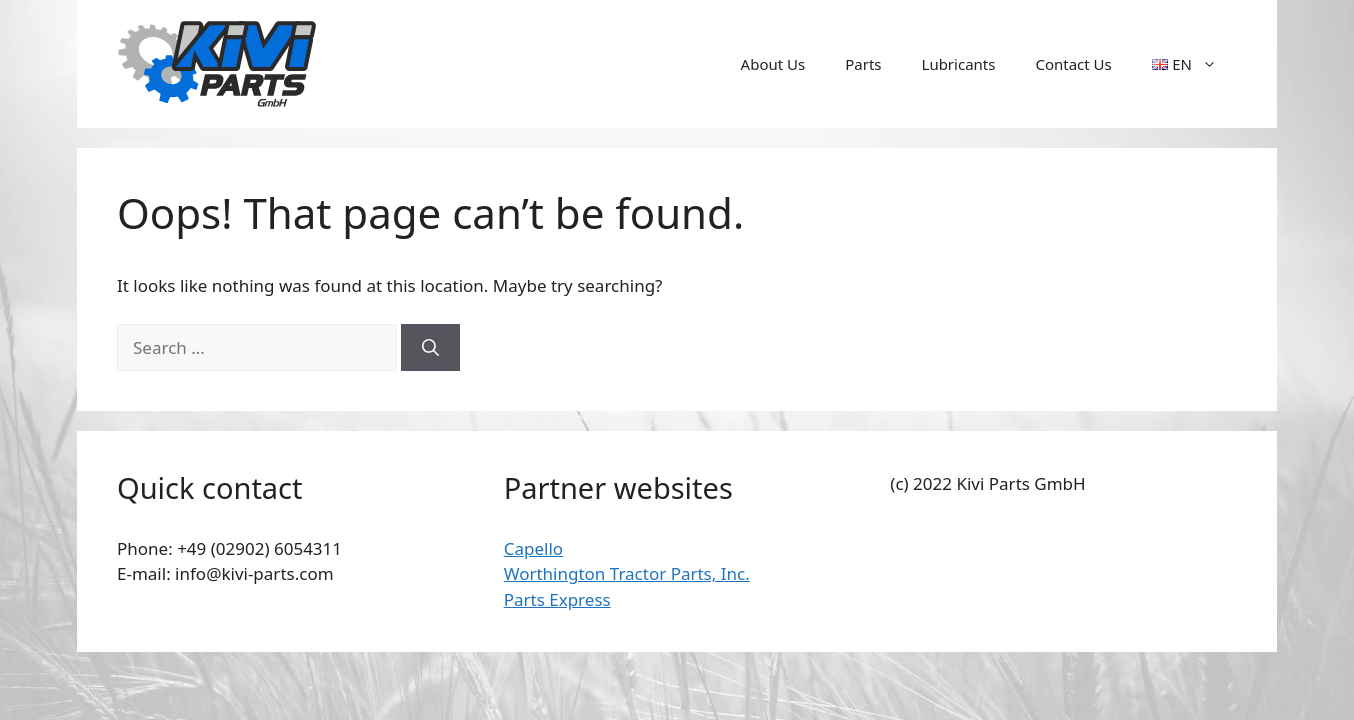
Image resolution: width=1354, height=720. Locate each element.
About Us (773, 64)
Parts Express (557, 599)
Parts (863, 64)
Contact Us (1073, 64)
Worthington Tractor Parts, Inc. (627, 573)
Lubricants (959, 64)
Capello (533, 548)
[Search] (430, 348)
